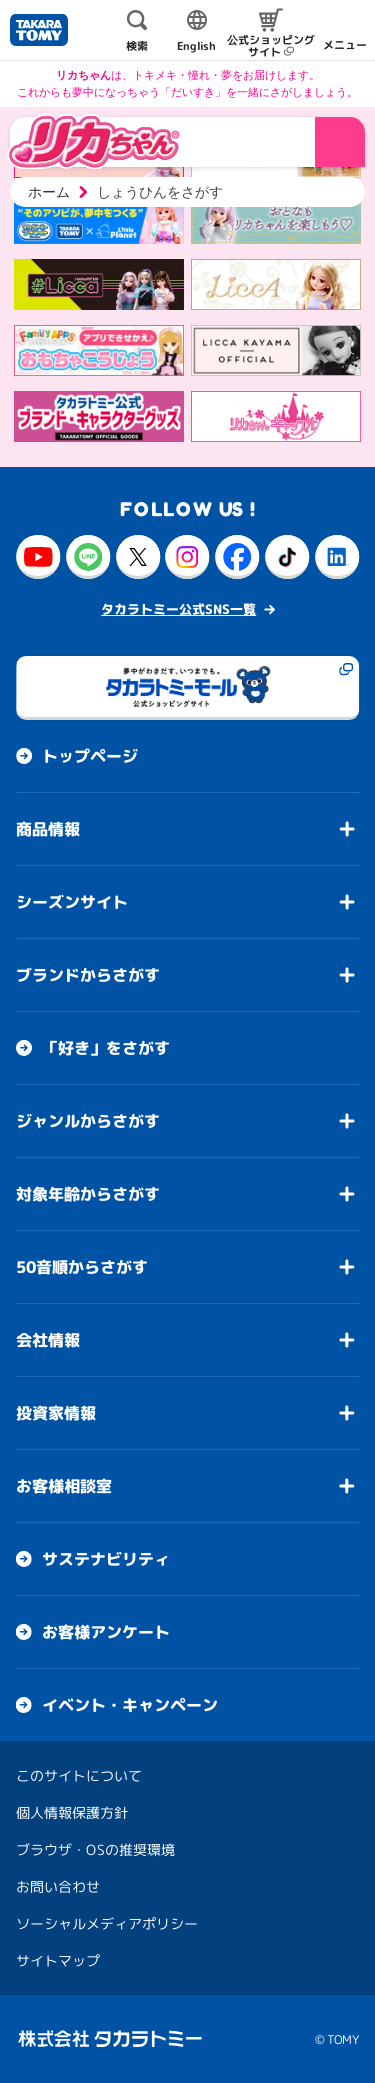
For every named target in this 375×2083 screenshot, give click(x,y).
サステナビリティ (106, 1559)
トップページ (90, 756)
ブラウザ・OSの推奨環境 (95, 1849)
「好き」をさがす (106, 1048)
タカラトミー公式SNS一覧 (178, 609)
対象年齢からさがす (88, 1194)
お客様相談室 (64, 1486)
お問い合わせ (58, 1886)
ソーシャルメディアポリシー (107, 1923)
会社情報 (48, 1340)
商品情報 (48, 829)
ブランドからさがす (88, 975)
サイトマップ (58, 1960)
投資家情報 (56, 1413)
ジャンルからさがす (88, 1121)
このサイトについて (79, 1775)
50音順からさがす (82, 1267)
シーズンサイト (72, 902)
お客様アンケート (106, 1632)
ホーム (49, 192)
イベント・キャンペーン (130, 1705)
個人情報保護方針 (72, 1812)
